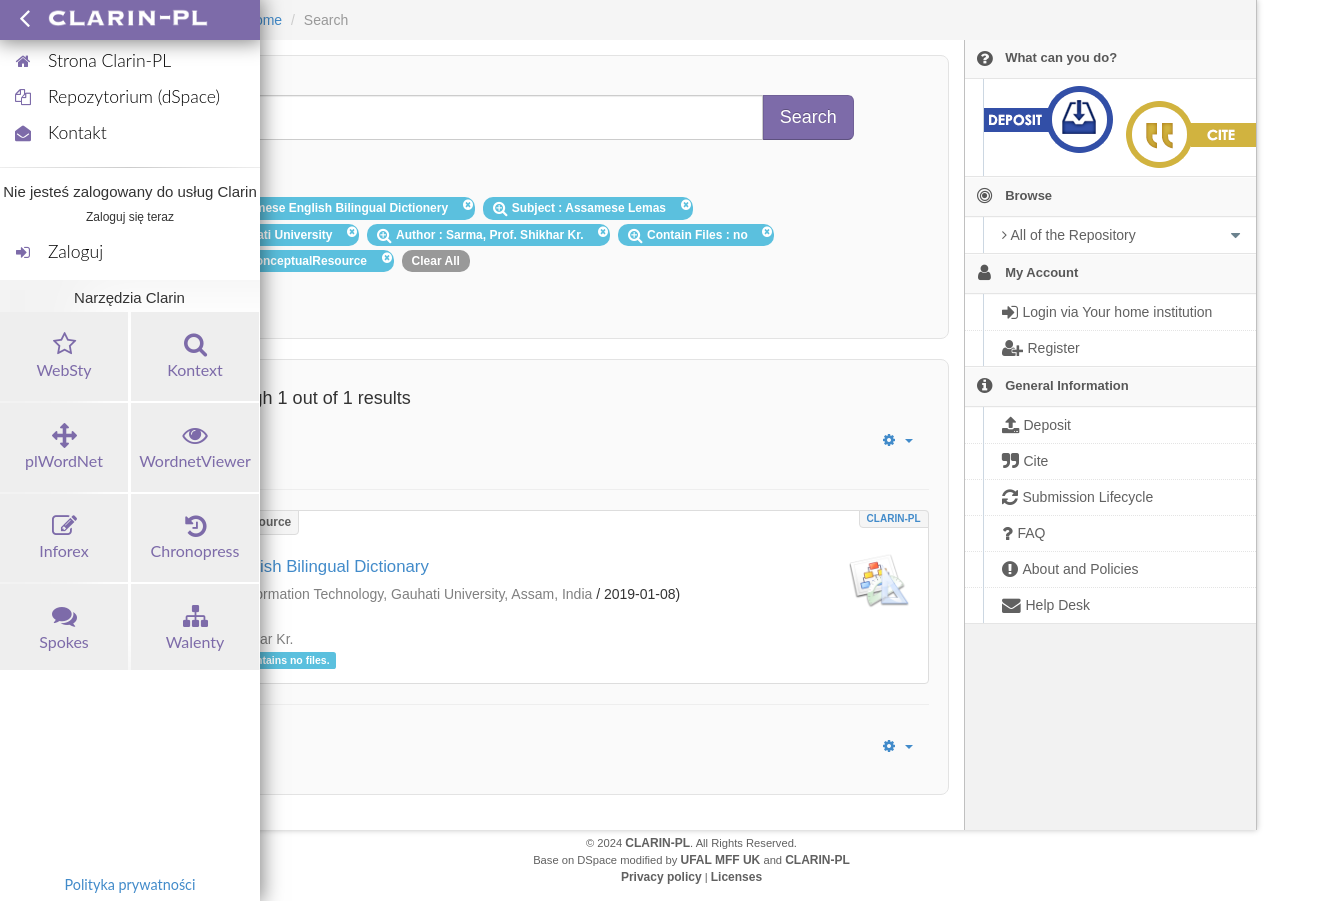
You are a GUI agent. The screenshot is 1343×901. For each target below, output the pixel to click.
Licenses (736, 877)
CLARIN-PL (894, 518)
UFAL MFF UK (721, 860)
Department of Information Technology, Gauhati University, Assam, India (369, 594)
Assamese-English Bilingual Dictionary (286, 566)
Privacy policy (661, 877)
